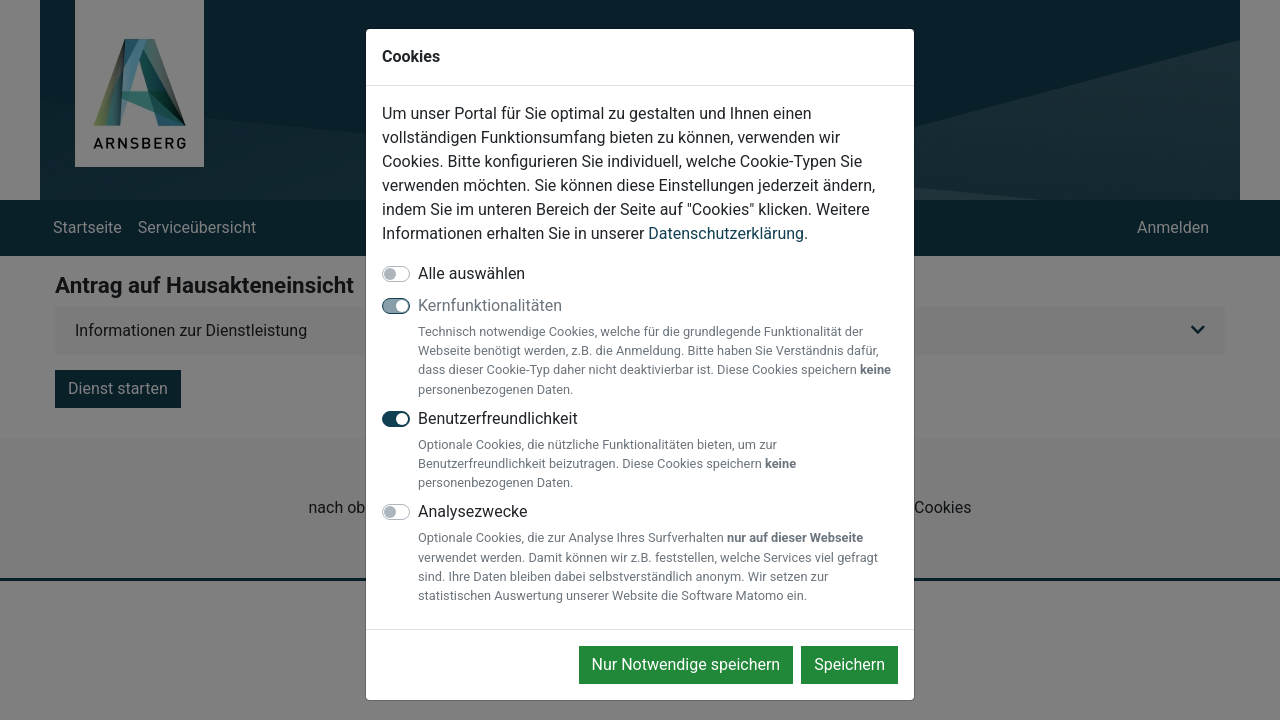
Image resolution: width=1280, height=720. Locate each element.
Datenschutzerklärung (726, 233)
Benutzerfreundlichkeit (658, 451)
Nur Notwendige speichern (686, 664)
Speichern (849, 664)
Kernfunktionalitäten (658, 347)
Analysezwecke (658, 553)
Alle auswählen (471, 273)
